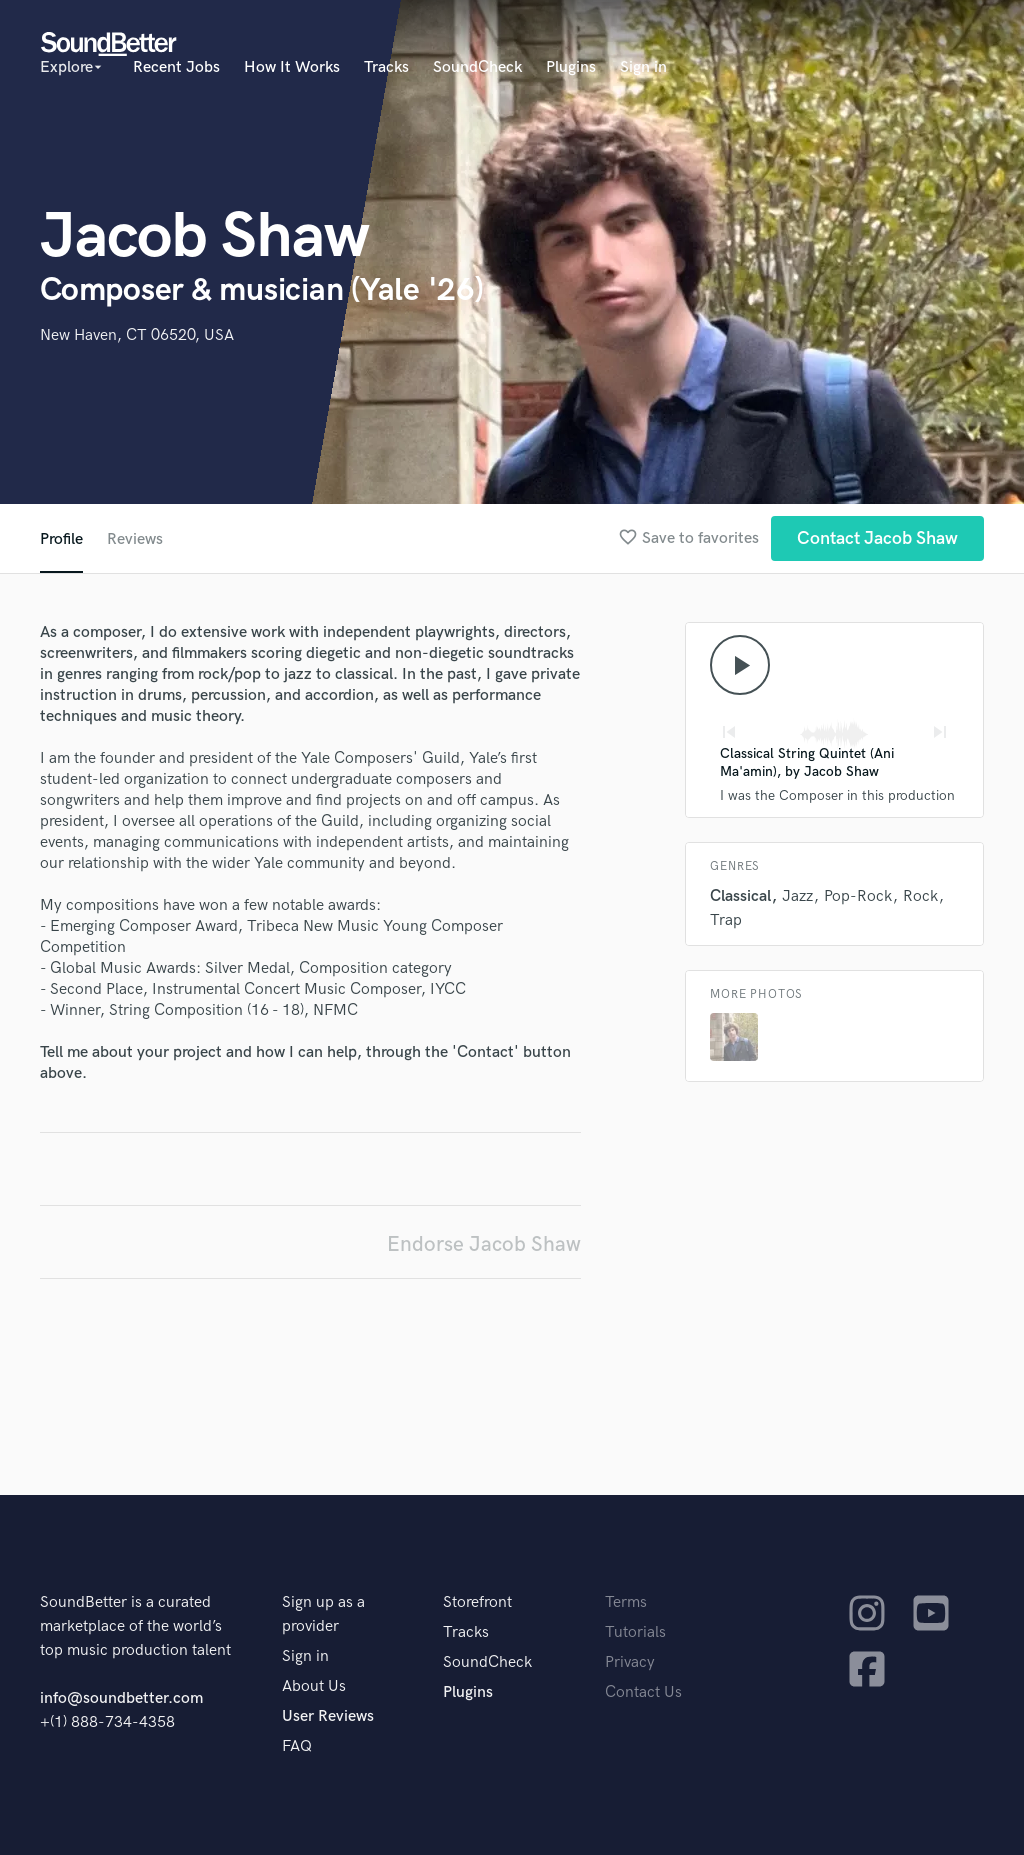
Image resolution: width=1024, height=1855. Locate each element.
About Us (314, 1686)
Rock (920, 896)
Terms (626, 1602)
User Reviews (328, 1716)
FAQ (297, 1746)
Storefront (477, 1602)
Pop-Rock (858, 896)
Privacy (630, 1662)
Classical (740, 896)
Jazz (797, 896)
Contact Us (643, 1692)
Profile (61, 539)
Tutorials (635, 1632)
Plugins (571, 67)
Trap (726, 920)
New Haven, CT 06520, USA (137, 335)
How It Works (292, 67)
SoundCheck (477, 67)
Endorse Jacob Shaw (484, 1244)
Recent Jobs (176, 67)
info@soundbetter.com (121, 1698)
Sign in (643, 67)
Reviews (135, 539)
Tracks (386, 67)
